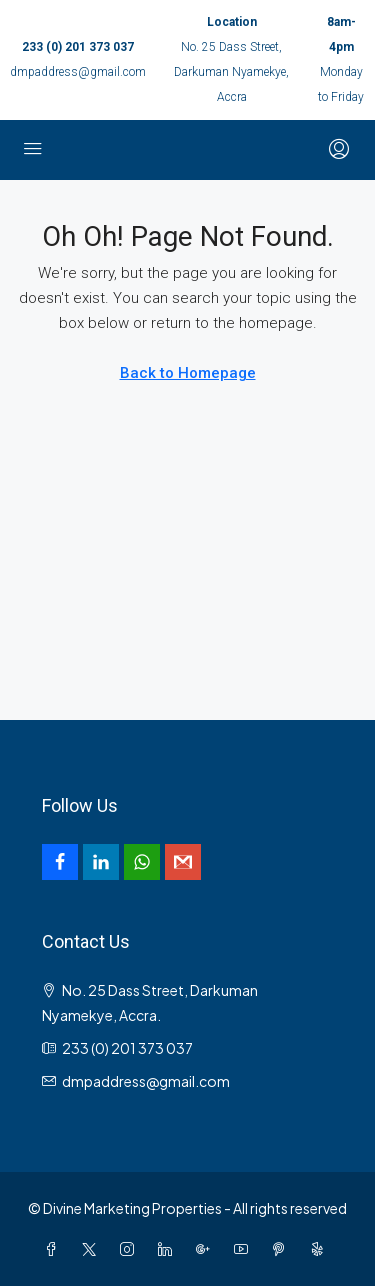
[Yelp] (321, 1249)
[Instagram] (131, 1249)
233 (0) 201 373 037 (78, 47)
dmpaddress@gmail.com (78, 72)
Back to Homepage (188, 373)
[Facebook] (55, 1249)
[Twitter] (93, 1249)
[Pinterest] (283, 1249)
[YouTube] (245, 1249)
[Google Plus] (207, 1249)
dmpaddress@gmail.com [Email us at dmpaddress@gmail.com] (146, 1081)
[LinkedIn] (169, 1249)
